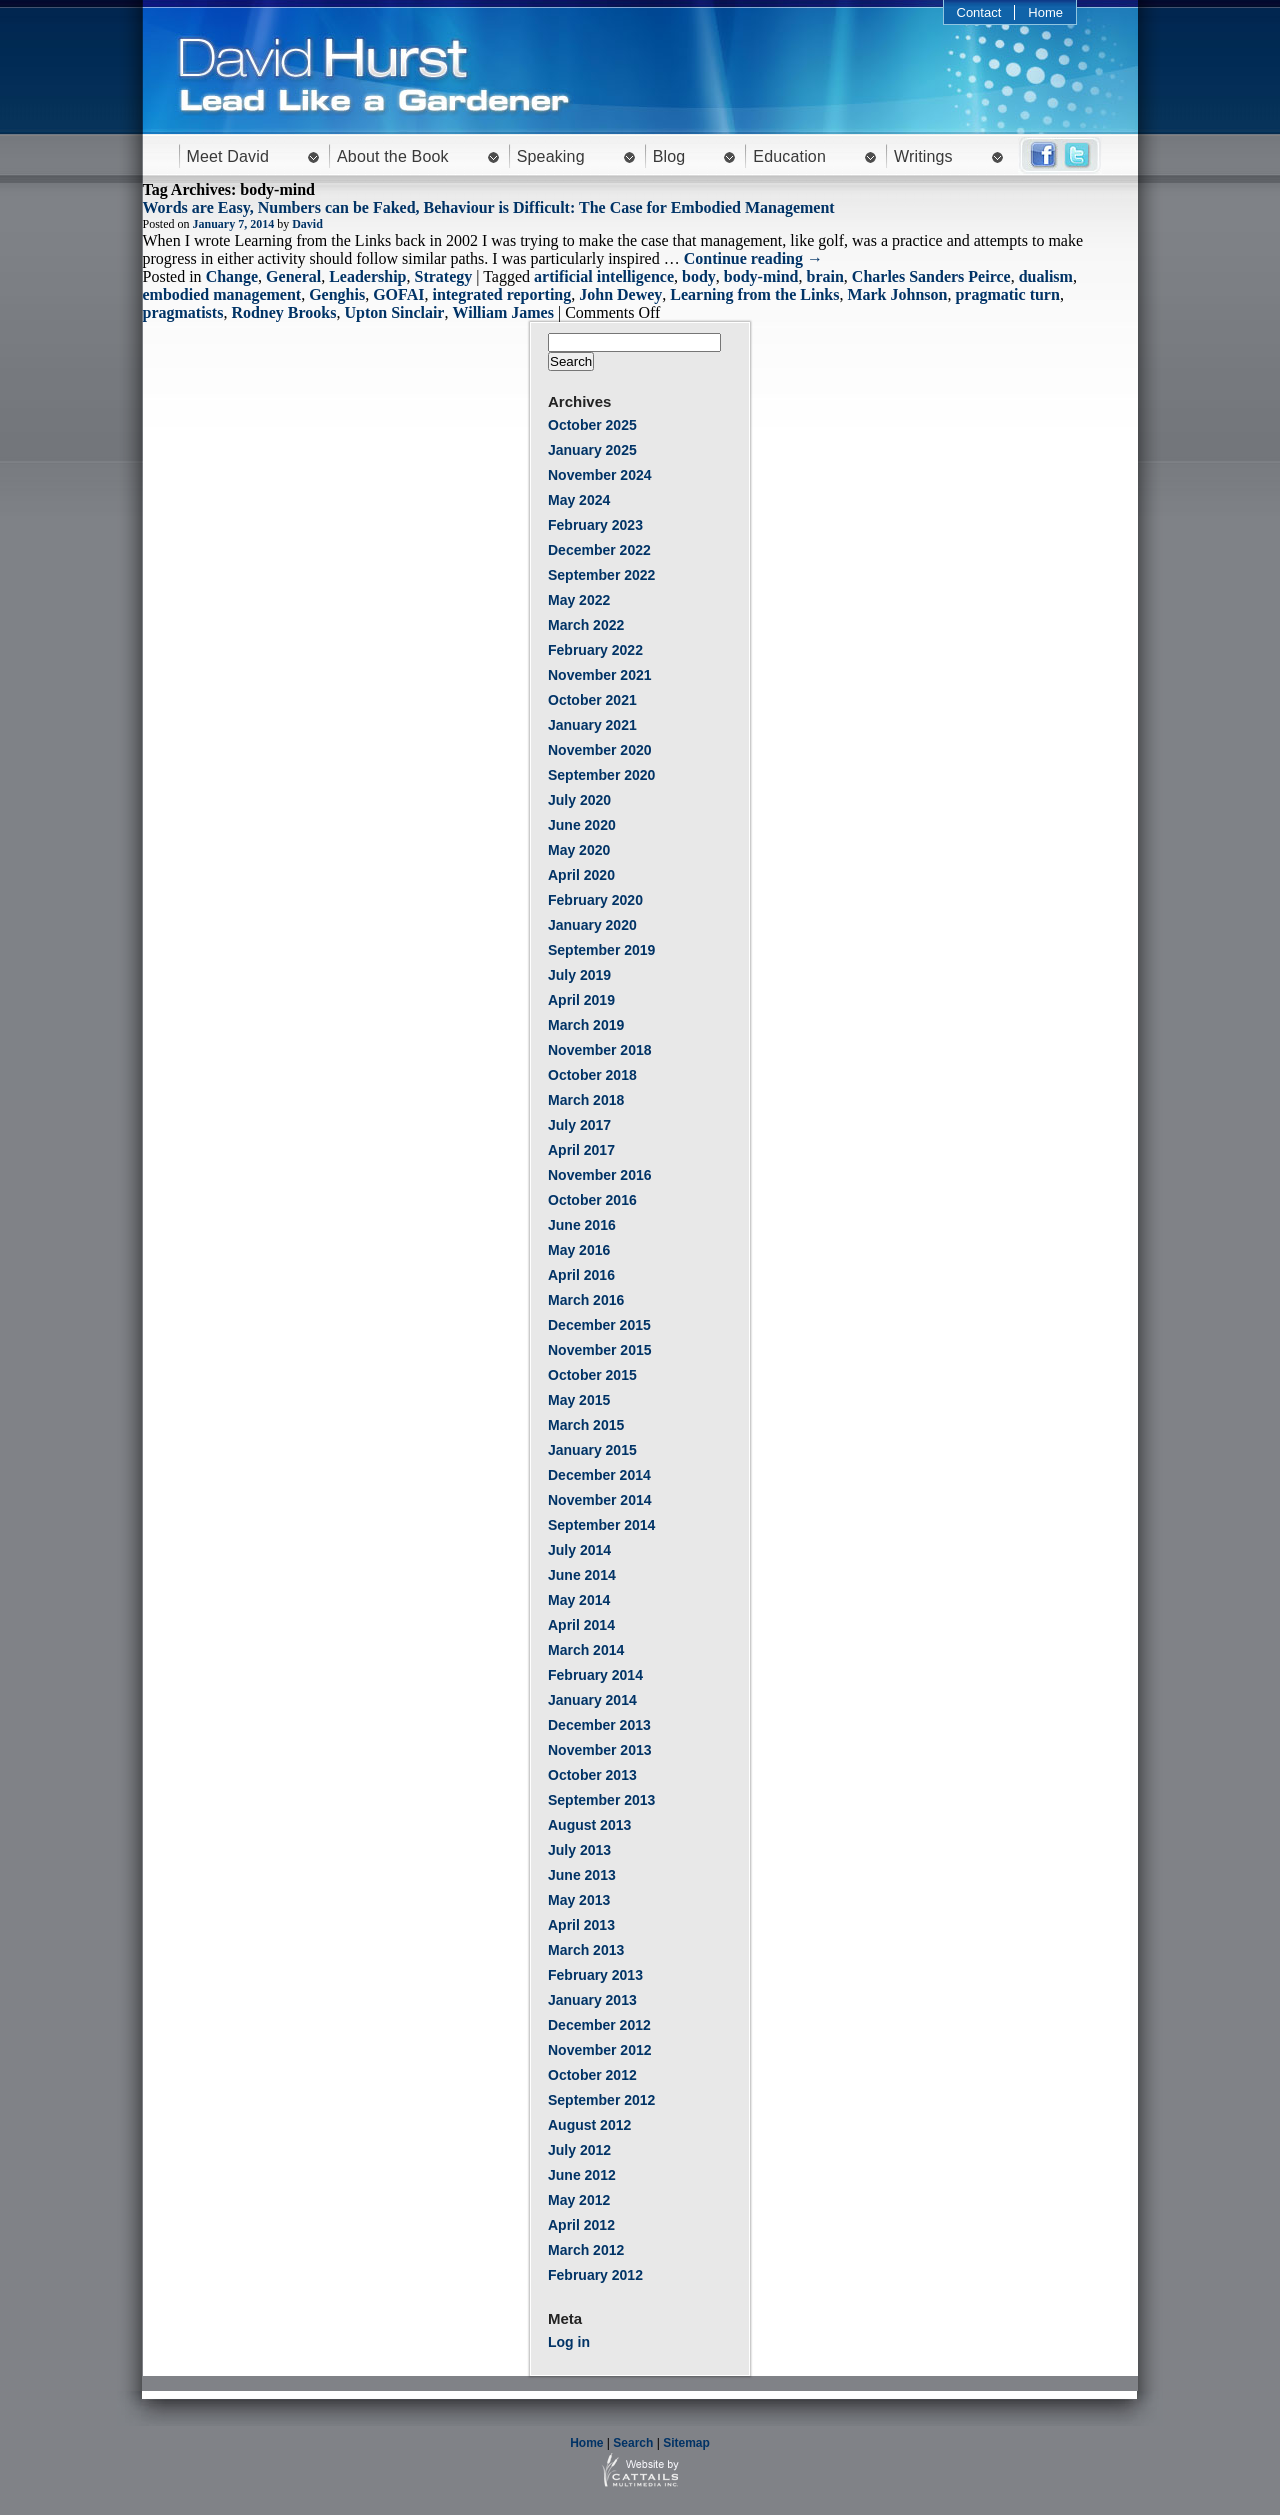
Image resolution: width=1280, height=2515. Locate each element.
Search (633, 2443)
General (293, 276)
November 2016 (600, 1175)
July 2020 (579, 800)
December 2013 (599, 1725)
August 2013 (589, 1825)
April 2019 (581, 1000)
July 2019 (579, 975)
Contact (979, 12)
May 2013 (579, 1900)
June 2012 (582, 2175)
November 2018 (600, 1050)
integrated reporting (501, 294)
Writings (923, 156)
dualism (1046, 276)
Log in (569, 2342)
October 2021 (592, 700)
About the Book (393, 156)
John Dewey (620, 294)
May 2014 (579, 1600)
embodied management (222, 294)
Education (789, 156)
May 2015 (579, 1400)
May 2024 (579, 500)
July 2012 (579, 2150)
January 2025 (592, 450)
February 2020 (595, 900)
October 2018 (592, 1075)
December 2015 (599, 1325)
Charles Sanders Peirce (931, 276)
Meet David (228, 156)
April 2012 (581, 2225)
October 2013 (592, 1775)
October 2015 (592, 1375)
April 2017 (581, 1150)
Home (1045, 12)
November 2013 (600, 1750)
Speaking (551, 156)
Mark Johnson (897, 294)
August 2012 (589, 2125)
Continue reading (753, 258)
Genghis (337, 294)
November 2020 (600, 750)
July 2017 (579, 1125)
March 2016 (586, 1300)
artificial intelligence (604, 276)
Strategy (444, 276)
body (699, 276)
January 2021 (592, 725)
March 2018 (586, 1100)
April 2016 (581, 1275)
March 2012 (586, 2250)
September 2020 (601, 775)
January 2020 (592, 925)
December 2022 (599, 550)
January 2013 (592, 2000)
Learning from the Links (754, 294)
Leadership (367, 276)
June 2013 (582, 1875)
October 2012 (592, 2075)
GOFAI (398, 294)
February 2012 (595, 2275)
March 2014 (586, 1650)
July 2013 (579, 1850)
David (307, 224)
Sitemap (686, 2443)
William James (502, 312)
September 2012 (601, 2100)
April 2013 (581, 1925)
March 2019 (586, 1025)
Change (232, 276)
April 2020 (581, 875)
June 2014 (582, 1575)
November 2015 (600, 1350)
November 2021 (600, 675)
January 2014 (592, 1700)
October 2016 (592, 1200)
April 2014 (581, 1625)
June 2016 (582, 1225)
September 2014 (601, 1525)
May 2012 (579, 2200)
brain (825, 276)
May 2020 (579, 850)
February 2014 (595, 1675)
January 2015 (592, 1450)
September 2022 (601, 575)
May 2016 (579, 1250)
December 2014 (599, 1475)
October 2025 (592, 425)
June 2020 (582, 825)
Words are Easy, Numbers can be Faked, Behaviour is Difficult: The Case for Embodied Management (489, 207)
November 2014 (600, 1500)
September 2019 (601, 950)
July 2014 (579, 1550)
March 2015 (586, 1425)
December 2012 (599, 2025)
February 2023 (595, 525)
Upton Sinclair (394, 312)
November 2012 (600, 2050)
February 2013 (595, 1975)
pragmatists (183, 312)
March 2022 (586, 625)
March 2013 (586, 1950)
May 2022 (579, 600)
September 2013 (601, 1800)
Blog (669, 156)
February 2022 (595, 650)
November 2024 (600, 475)
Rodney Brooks (283, 312)
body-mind (761, 276)
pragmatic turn (1007, 294)
